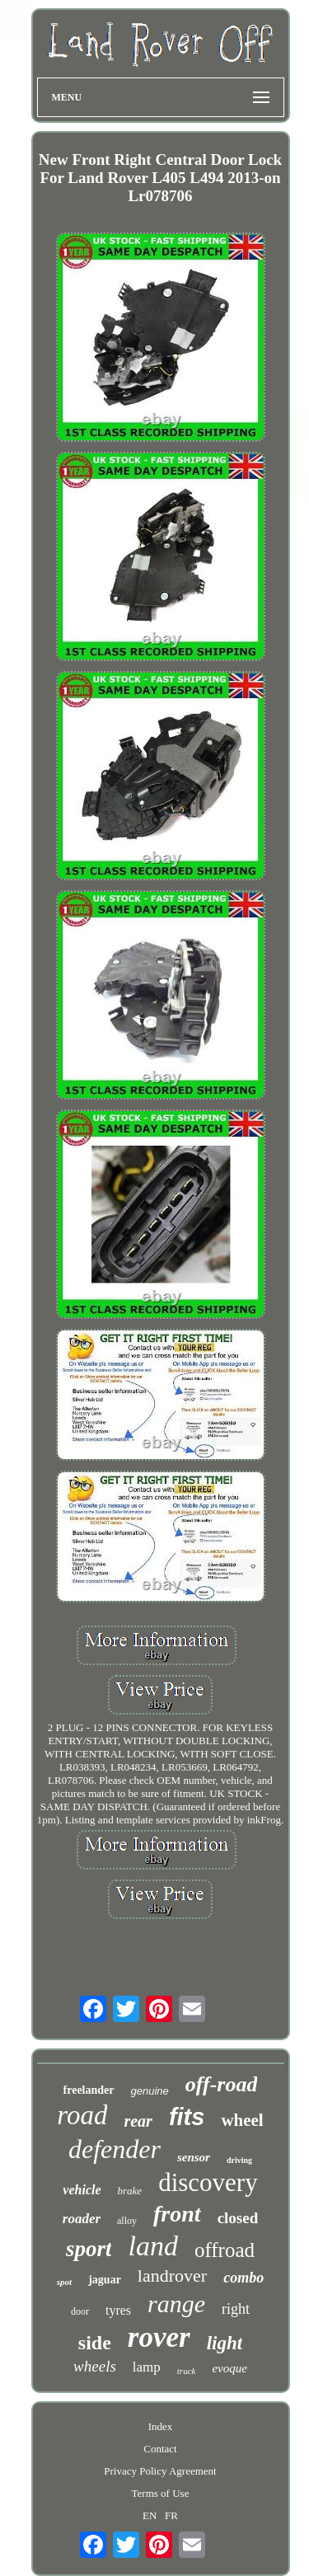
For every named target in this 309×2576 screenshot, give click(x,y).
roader (82, 2218)
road (82, 2115)
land (152, 2246)
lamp (147, 2367)
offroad (224, 2250)
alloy (127, 2220)
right (236, 2309)
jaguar (104, 2279)
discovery (208, 2182)
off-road (221, 2084)
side (94, 2342)
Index (160, 2426)
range (176, 2303)
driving (239, 2160)
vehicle (82, 2190)
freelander (89, 2090)
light (224, 2343)
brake (130, 2190)
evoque (229, 2368)
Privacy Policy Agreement (160, 2471)
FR (171, 2515)
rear (138, 2121)
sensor (193, 2157)
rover (159, 2337)
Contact (159, 2448)
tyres (118, 2310)
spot (64, 2282)
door (80, 2311)
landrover (172, 2275)
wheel (242, 2120)
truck (186, 2371)
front (177, 2213)
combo (243, 2277)
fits (187, 2117)
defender (114, 2149)
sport (89, 2248)
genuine (150, 2091)
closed (238, 2217)
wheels (94, 2366)
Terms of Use (161, 2493)
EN (150, 2515)
